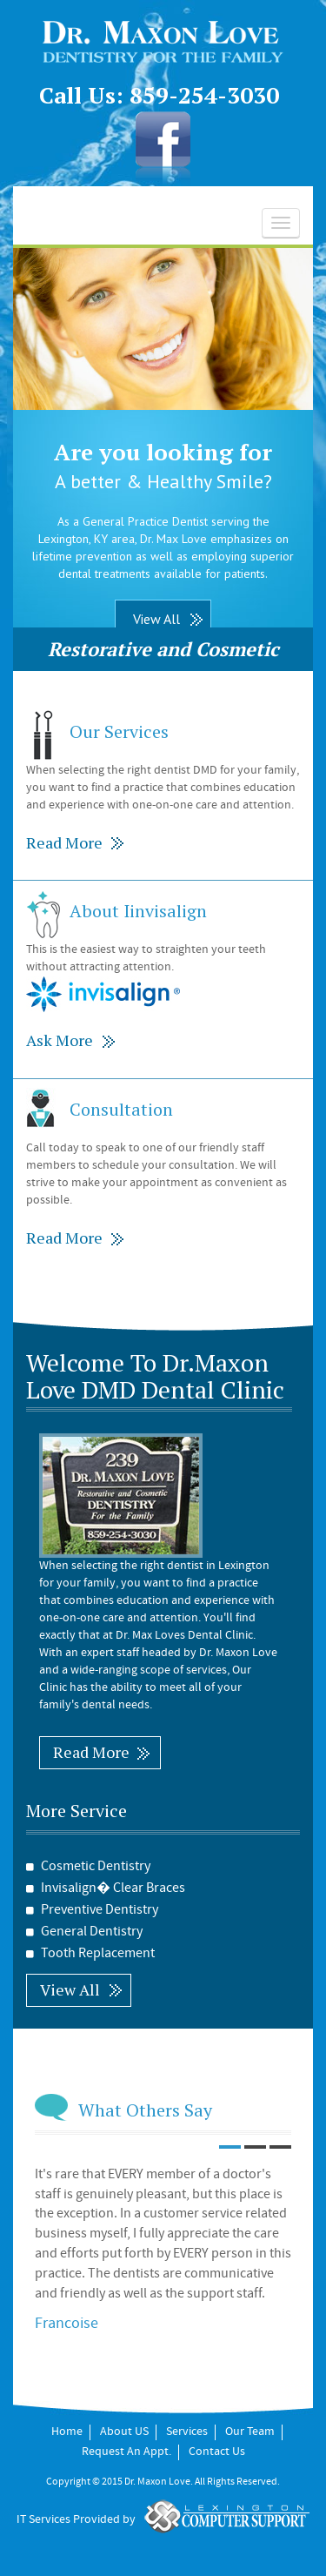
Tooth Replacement (90, 1954)
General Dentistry (84, 1932)
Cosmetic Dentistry (88, 1867)
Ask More (59, 1040)
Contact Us (217, 2452)
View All (156, 618)
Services (187, 2431)
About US (124, 2431)
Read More (64, 842)
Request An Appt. (126, 2452)
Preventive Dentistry (92, 1910)
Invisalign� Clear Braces (105, 1888)
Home (67, 2431)
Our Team (250, 2431)
